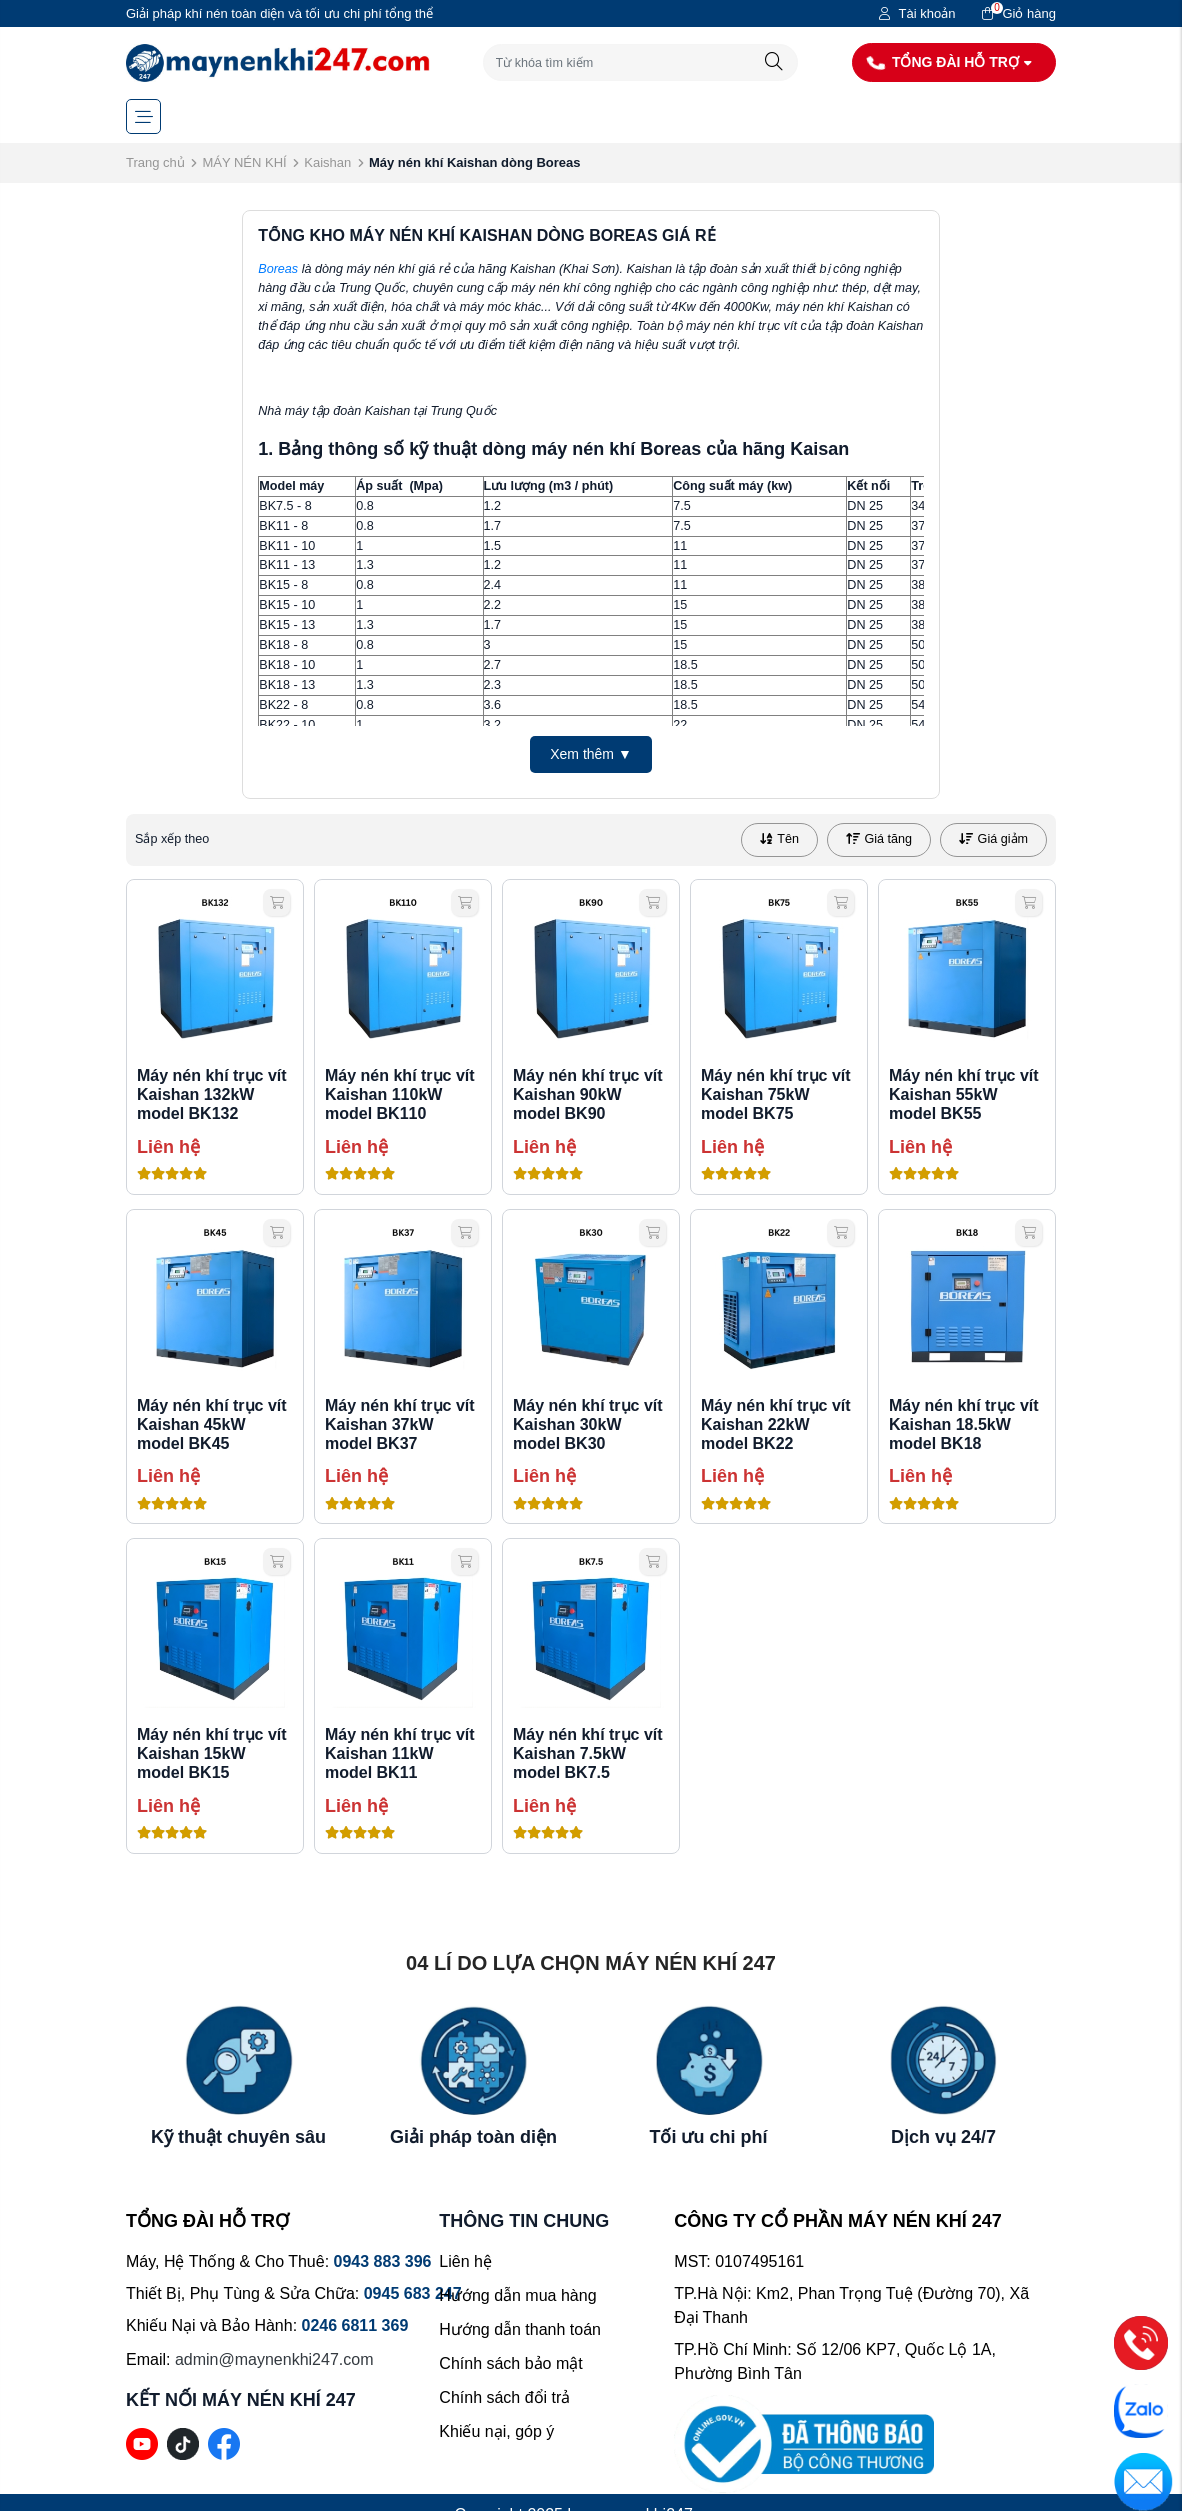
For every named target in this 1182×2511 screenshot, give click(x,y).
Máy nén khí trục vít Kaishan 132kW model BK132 (212, 1094)
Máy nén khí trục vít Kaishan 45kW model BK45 (212, 1424)
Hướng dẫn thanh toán (520, 2329)
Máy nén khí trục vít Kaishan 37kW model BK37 (400, 1424)
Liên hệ (465, 2261)
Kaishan (327, 162)
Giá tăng (879, 839)
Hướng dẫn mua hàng (517, 2295)
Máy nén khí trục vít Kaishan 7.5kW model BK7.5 (588, 1753)
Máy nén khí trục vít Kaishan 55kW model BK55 (964, 1094)
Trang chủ (155, 162)
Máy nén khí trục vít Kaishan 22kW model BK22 (776, 1424)
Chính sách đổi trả (504, 2397)
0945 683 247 (413, 2293)
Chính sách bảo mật (510, 2363)
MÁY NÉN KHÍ (244, 162)
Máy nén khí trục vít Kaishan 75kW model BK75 (776, 1094)
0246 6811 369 (355, 2325)
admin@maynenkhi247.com (274, 2359)
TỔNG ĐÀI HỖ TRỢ (950, 62)
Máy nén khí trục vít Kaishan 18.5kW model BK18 (964, 1424)
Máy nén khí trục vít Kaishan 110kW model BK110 (400, 1094)
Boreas (278, 269)
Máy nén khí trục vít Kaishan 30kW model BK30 (588, 1424)
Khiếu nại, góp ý (496, 2431)
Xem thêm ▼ (591, 754)
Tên (779, 839)
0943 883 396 (383, 2261)
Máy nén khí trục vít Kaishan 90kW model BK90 (588, 1094)
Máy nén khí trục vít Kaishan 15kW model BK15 (212, 1753)
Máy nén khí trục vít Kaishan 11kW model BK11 (400, 1753)
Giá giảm (993, 839)
